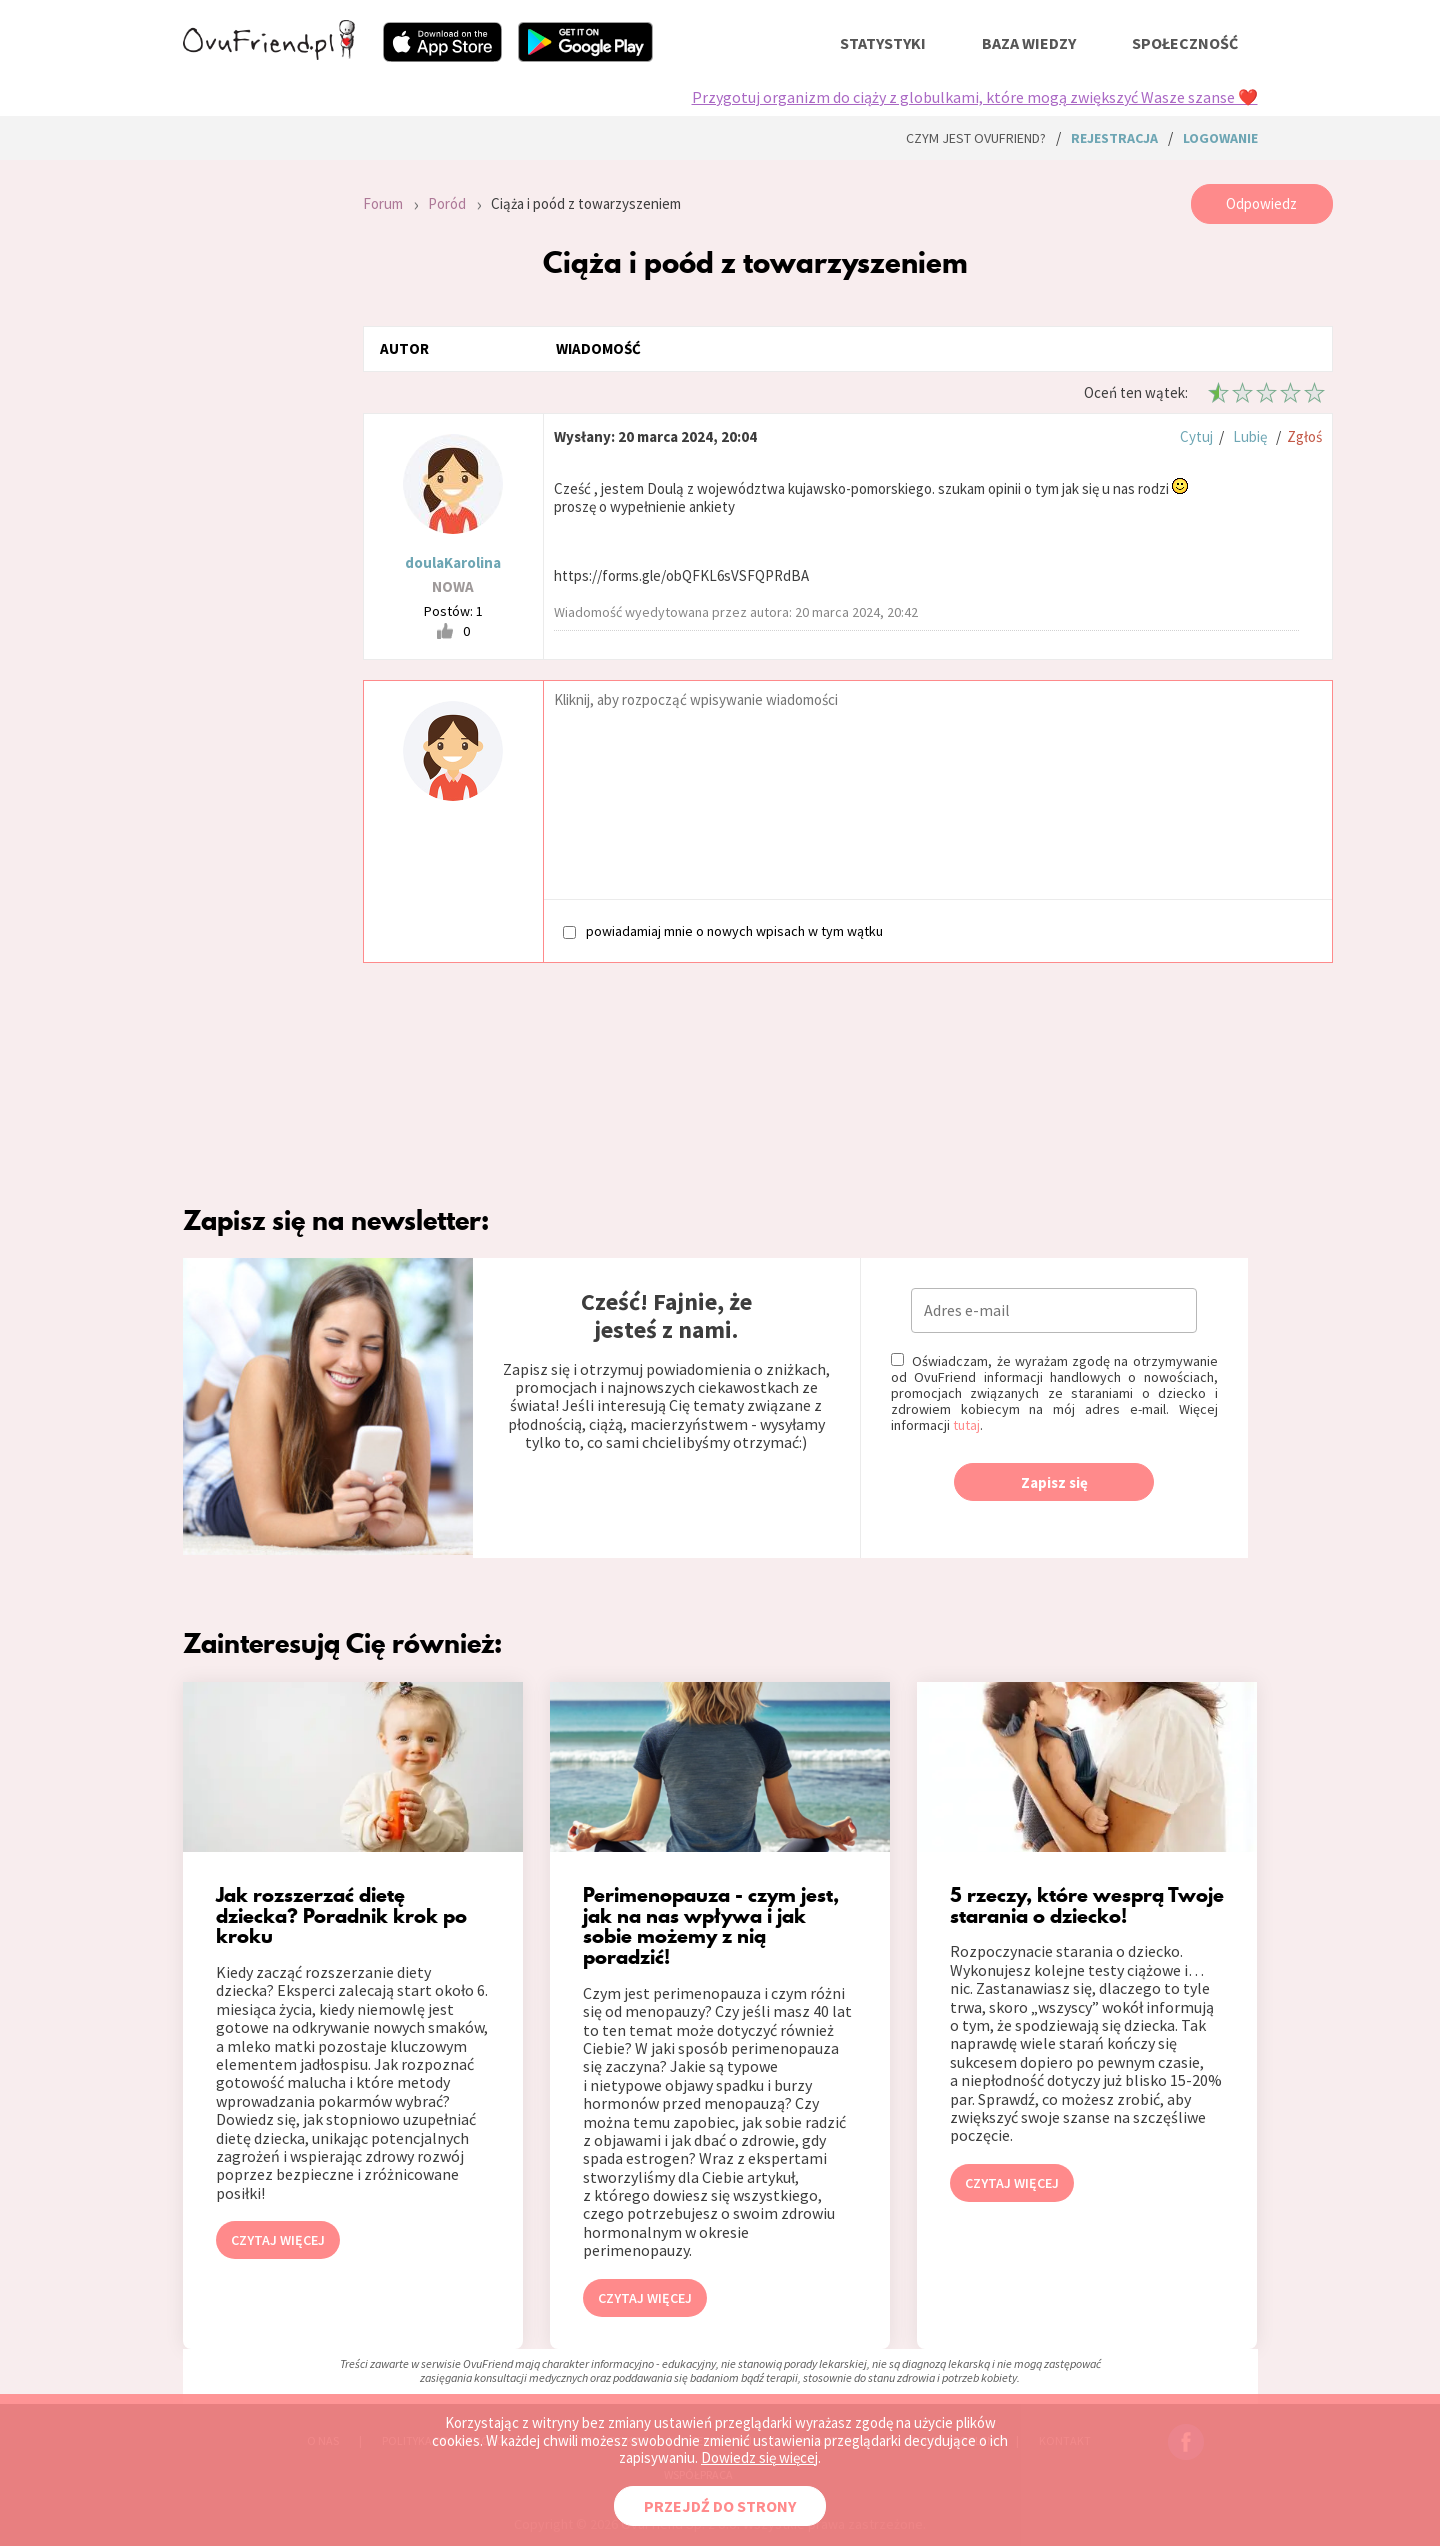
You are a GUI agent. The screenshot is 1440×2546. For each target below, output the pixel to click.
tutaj (966, 1425)
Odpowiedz (1261, 203)
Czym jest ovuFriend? (976, 138)
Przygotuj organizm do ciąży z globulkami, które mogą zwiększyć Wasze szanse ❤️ (975, 97)
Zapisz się (1054, 1482)
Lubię (1250, 436)
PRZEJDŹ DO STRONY (720, 2506)
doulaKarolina (453, 562)
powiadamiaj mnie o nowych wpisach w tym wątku (723, 930)
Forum (383, 203)
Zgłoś (1304, 436)
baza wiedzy (1029, 43)
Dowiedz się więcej (759, 2457)
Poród (447, 203)
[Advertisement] (258, 452)
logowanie (1220, 138)
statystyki (883, 43)
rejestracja (1114, 138)
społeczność (1185, 43)
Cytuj (1196, 436)
